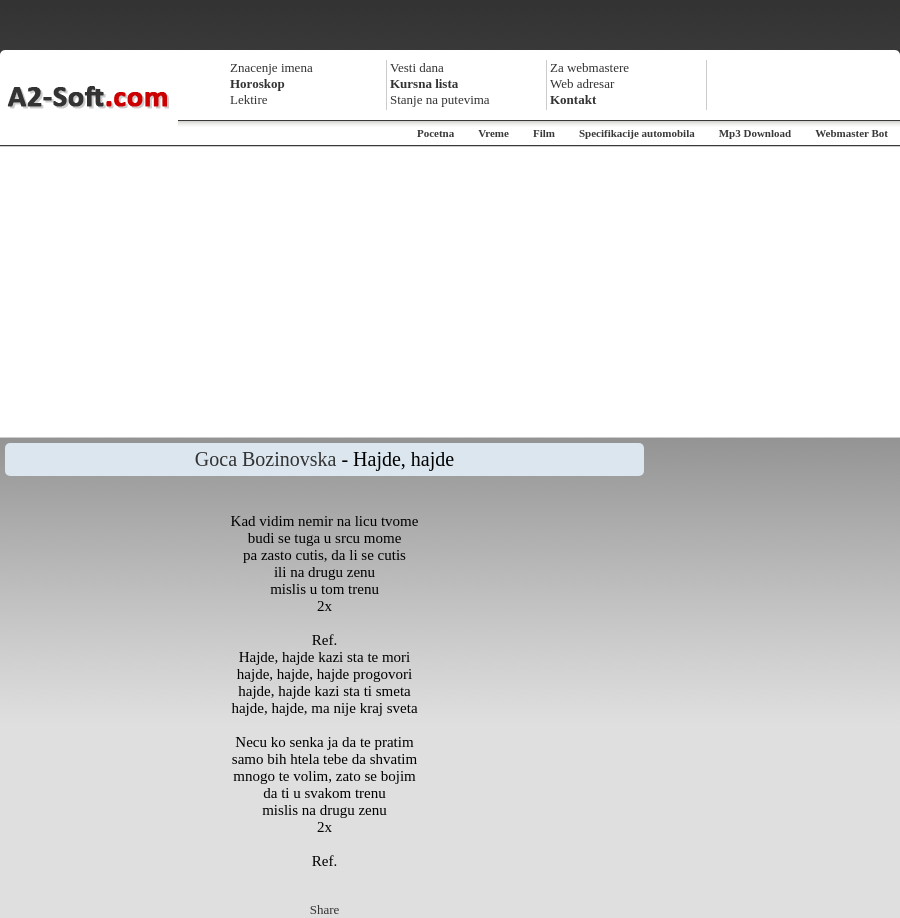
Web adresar (582, 83)
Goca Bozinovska (266, 459)
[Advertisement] (450, 292)
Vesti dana (417, 67)
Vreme (493, 133)
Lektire (249, 99)
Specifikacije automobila (637, 133)
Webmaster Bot (851, 133)
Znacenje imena (271, 67)
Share (325, 909)
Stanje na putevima (440, 99)
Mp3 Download (755, 133)
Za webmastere (589, 67)
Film (544, 133)
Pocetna (435, 133)
